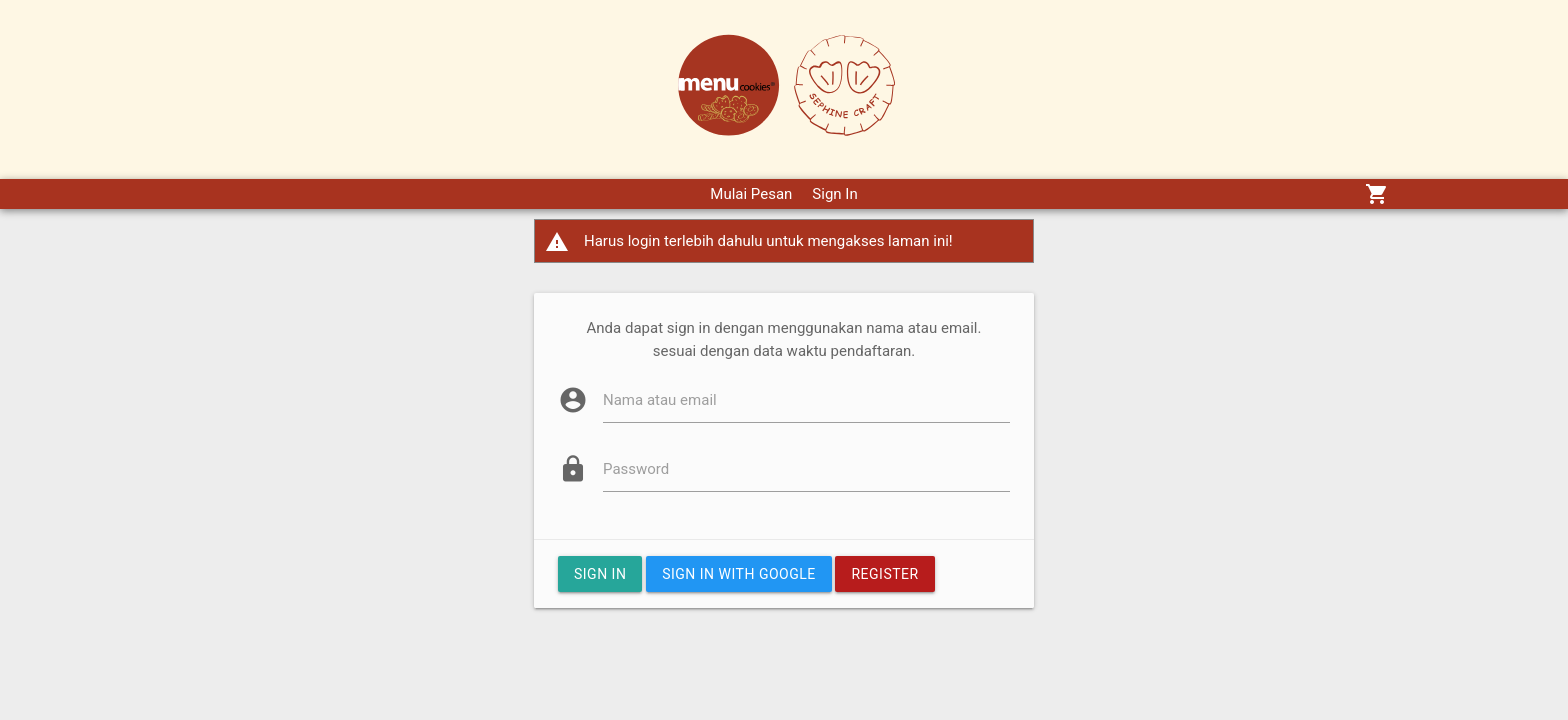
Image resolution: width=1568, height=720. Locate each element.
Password (636, 469)
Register (884, 574)
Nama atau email (660, 400)
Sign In (834, 194)
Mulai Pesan (751, 194)
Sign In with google (739, 574)
